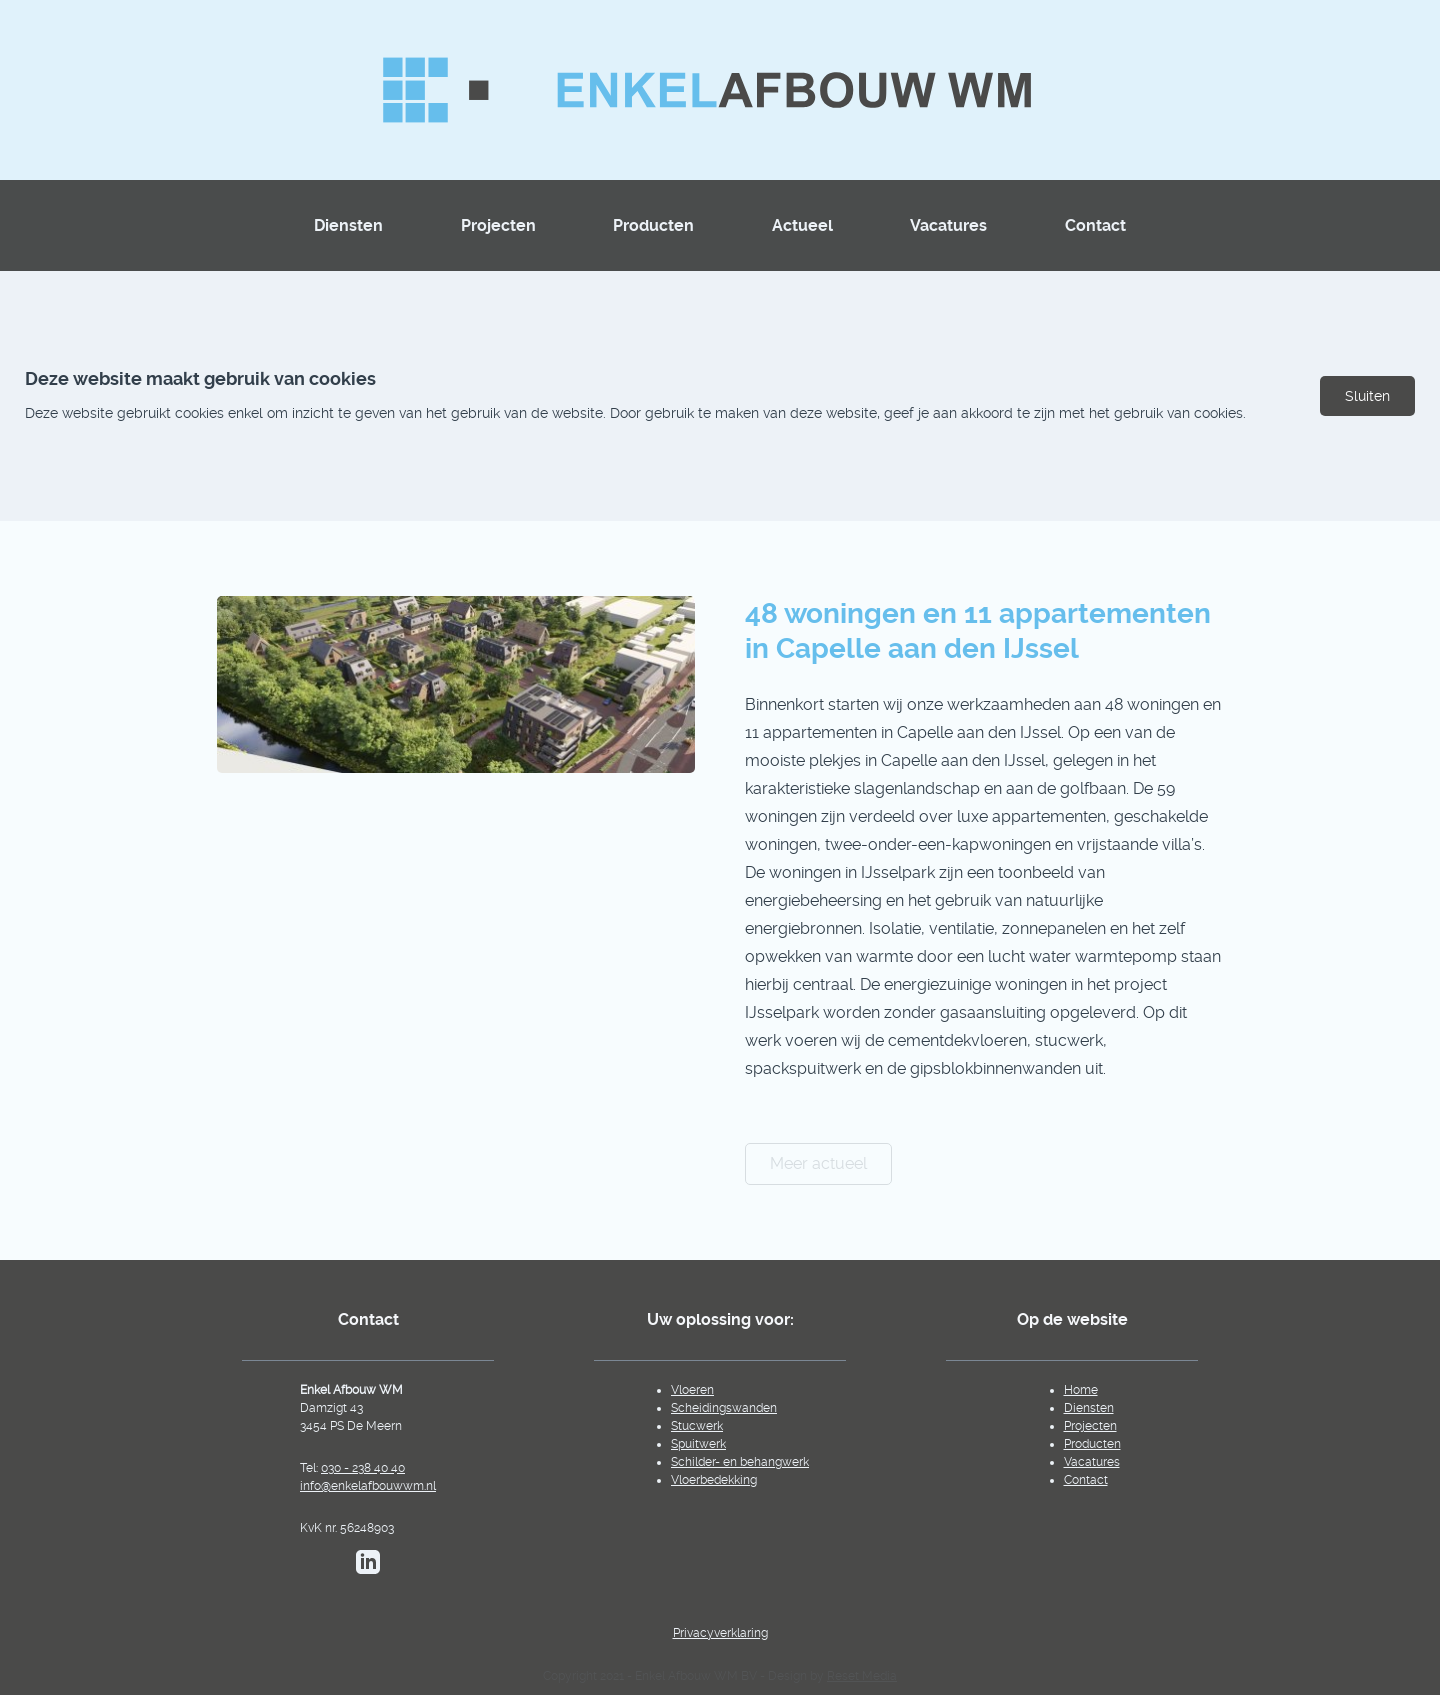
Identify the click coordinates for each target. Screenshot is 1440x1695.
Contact (1095, 225)
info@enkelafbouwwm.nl (368, 1486)
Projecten (498, 225)
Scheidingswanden (724, 1408)
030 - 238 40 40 (363, 1468)
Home (1081, 1390)
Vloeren (692, 1390)
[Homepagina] (719, 90)
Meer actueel (818, 1163)
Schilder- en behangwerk (740, 1462)
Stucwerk (697, 1426)
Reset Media (862, 1676)
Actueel (802, 225)
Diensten (348, 225)
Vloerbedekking (714, 1480)
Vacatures (948, 225)
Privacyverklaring (720, 1633)
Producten (653, 225)
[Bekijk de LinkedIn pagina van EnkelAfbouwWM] (368, 1562)
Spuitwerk (698, 1444)
